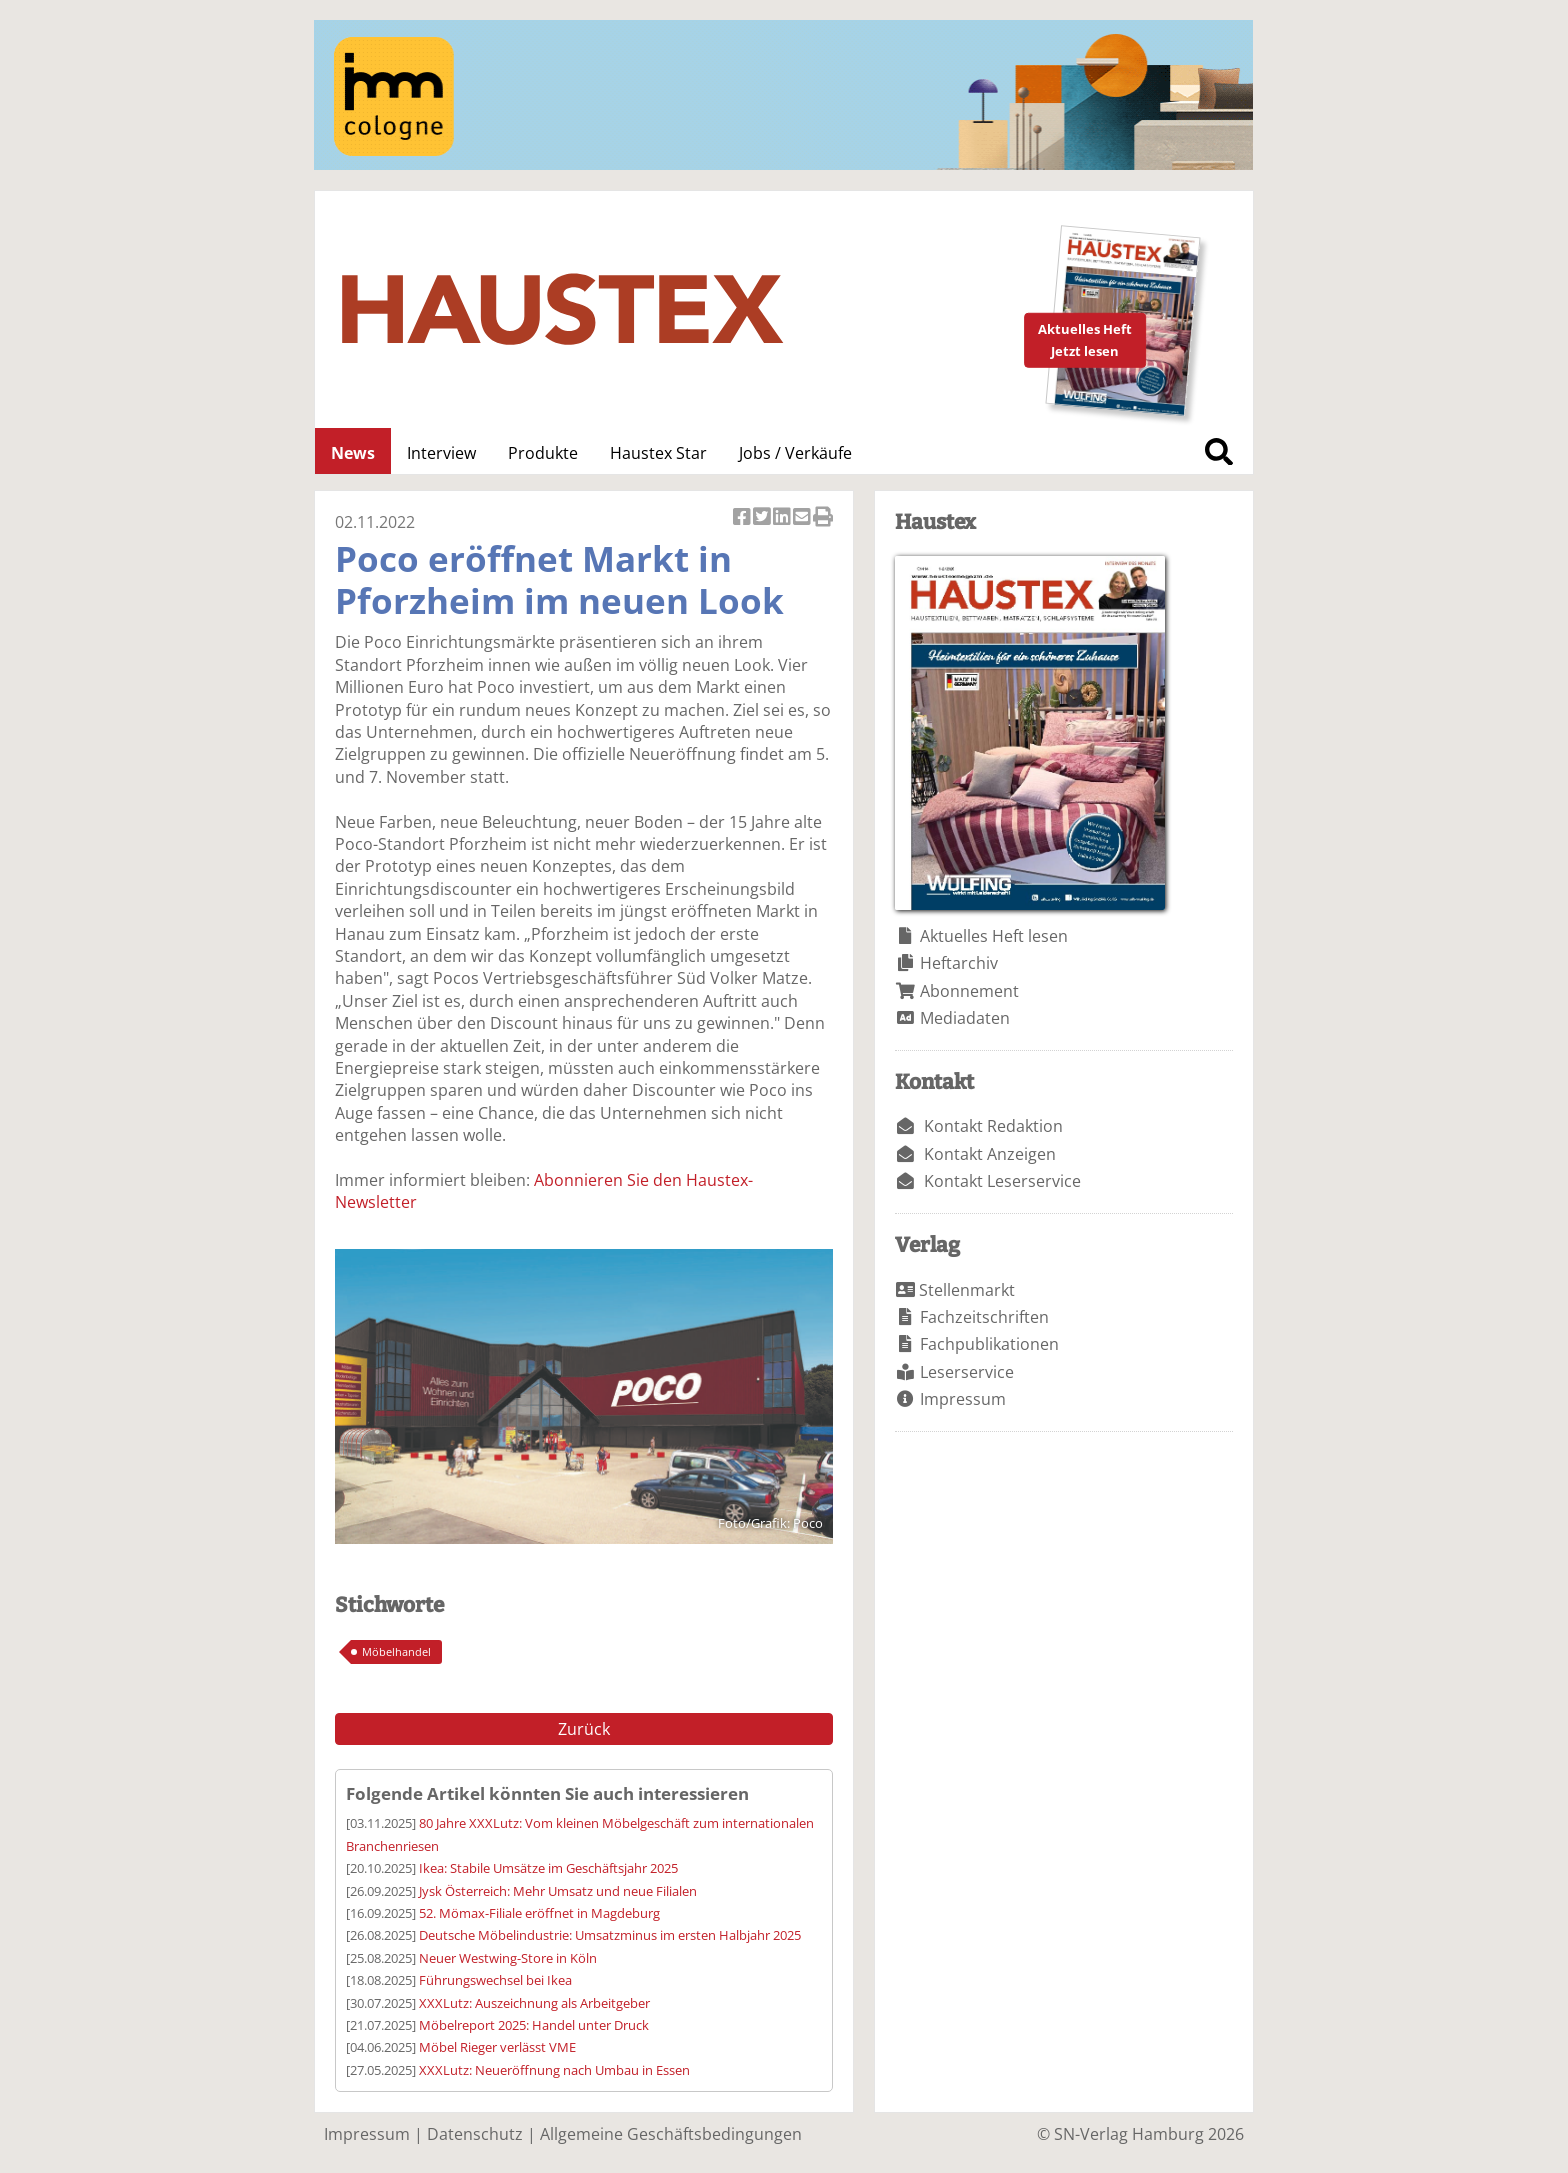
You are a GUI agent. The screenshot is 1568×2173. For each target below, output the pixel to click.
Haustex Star (658, 453)
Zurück (584, 1729)
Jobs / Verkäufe (795, 453)
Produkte (543, 453)
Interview (441, 453)
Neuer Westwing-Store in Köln (508, 1958)
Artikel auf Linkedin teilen (783, 518)
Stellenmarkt (967, 1290)
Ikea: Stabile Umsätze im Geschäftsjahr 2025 (548, 1868)
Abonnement (969, 991)
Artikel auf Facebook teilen (743, 518)
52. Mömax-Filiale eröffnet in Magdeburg (539, 1913)
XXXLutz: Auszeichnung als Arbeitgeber (534, 2003)
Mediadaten (965, 1018)
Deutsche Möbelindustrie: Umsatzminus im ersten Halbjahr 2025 (610, 1935)
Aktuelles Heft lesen (994, 936)
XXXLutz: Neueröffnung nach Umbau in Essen (554, 2070)
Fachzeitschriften (984, 1317)
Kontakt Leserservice (1002, 1181)
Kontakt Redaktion (993, 1126)
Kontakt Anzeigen (990, 1154)
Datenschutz (475, 2134)
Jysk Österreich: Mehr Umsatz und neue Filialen (558, 1891)
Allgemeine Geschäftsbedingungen (671, 2134)
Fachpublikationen (989, 1344)
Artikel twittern (763, 518)
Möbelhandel (396, 1651)
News (353, 453)
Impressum (963, 1399)
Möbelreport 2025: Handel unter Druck (534, 2025)
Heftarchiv (959, 963)
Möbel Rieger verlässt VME (497, 2047)
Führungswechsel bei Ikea (495, 1980)
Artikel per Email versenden (803, 518)
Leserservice (967, 1372)
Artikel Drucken (823, 518)
